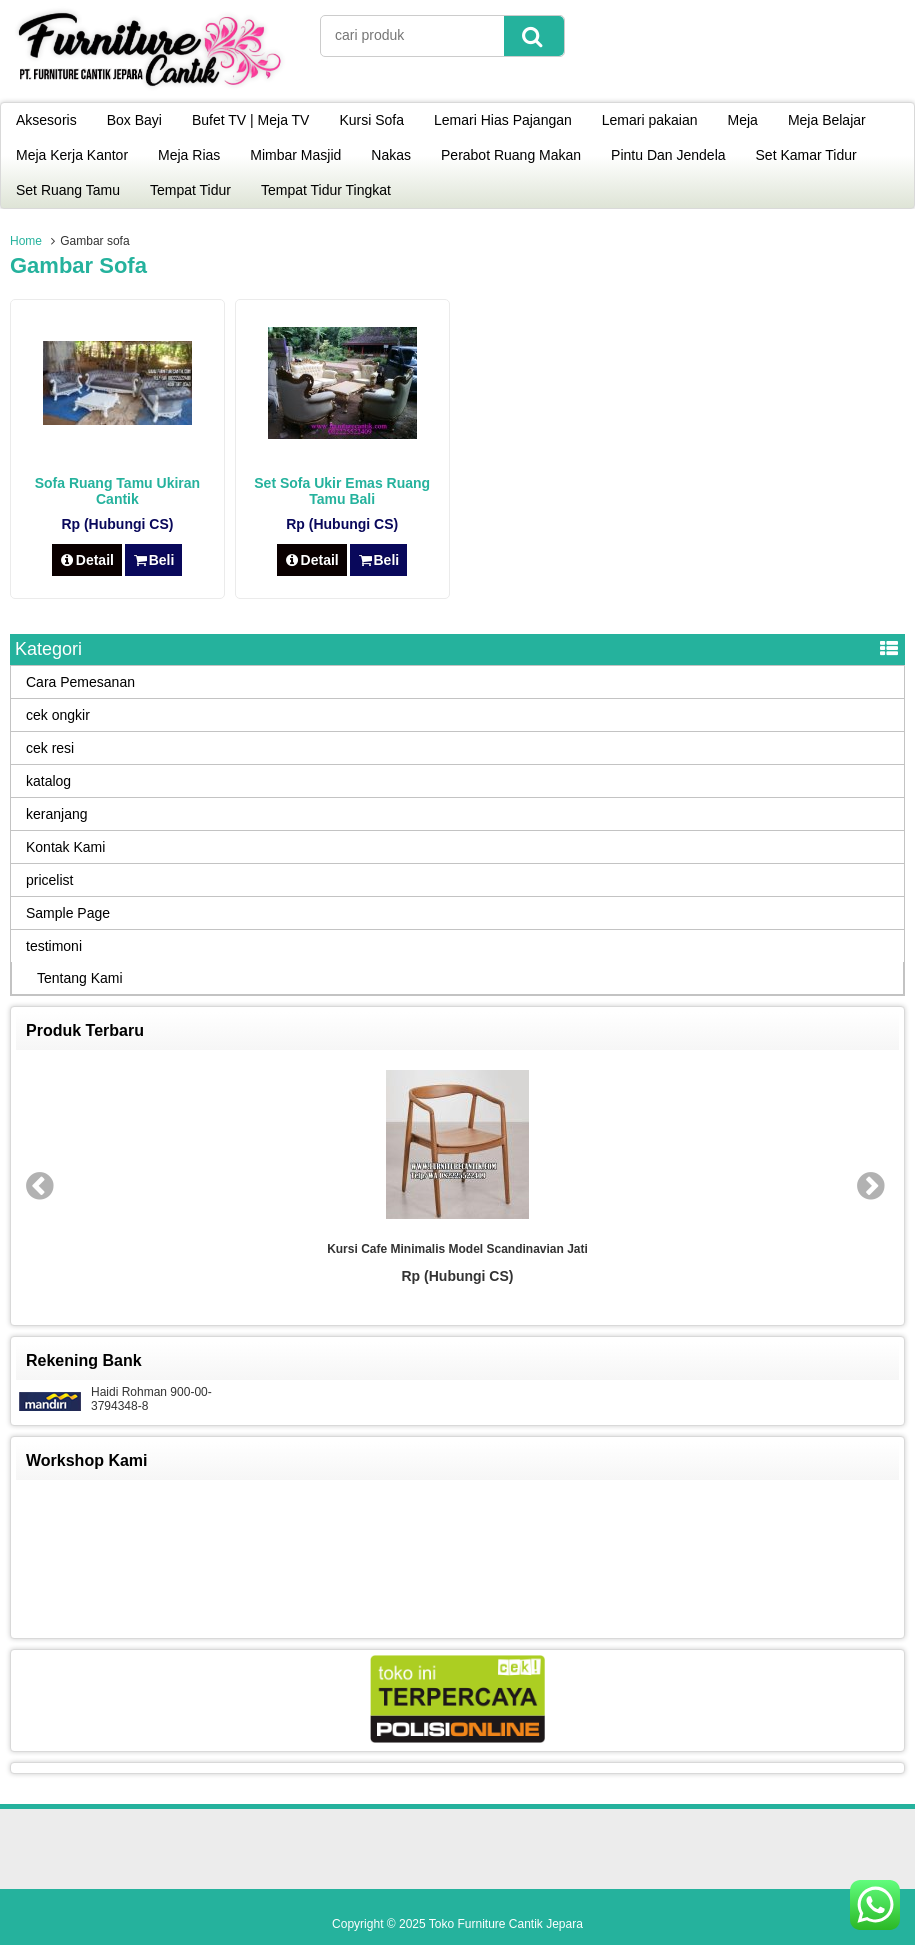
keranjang (57, 814)
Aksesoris (46, 120)
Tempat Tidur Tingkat (326, 190)
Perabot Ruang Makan (511, 155)
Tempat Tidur (190, 190)
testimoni (54, 946)
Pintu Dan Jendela (668, 155)
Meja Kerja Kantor (72, 155)
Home (26, 241)
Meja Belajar (827, 120)
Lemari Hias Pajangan (503, 120)
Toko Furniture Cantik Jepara (506, 1924)
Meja (743, 120)
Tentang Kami (80, 978)
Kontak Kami (65, 847)
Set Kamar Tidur (806, 155)
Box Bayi (134, 120)
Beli (153, 560)
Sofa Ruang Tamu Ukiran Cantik (117, 491)
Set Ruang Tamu (68, 190)
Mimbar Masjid (295, 155)
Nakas (391, 155)
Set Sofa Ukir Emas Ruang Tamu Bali (342, 491)
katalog (48, 781)
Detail (87, 560)
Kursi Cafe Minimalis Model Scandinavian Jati (457, 1249)
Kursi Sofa (371, 120)
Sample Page (68, 913)
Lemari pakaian (650, 120)
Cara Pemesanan (80, 682)
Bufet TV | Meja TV (251, 120)
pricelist (49, 880)
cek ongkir (58, 715)
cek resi (50, 748)
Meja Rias (189, 155)
